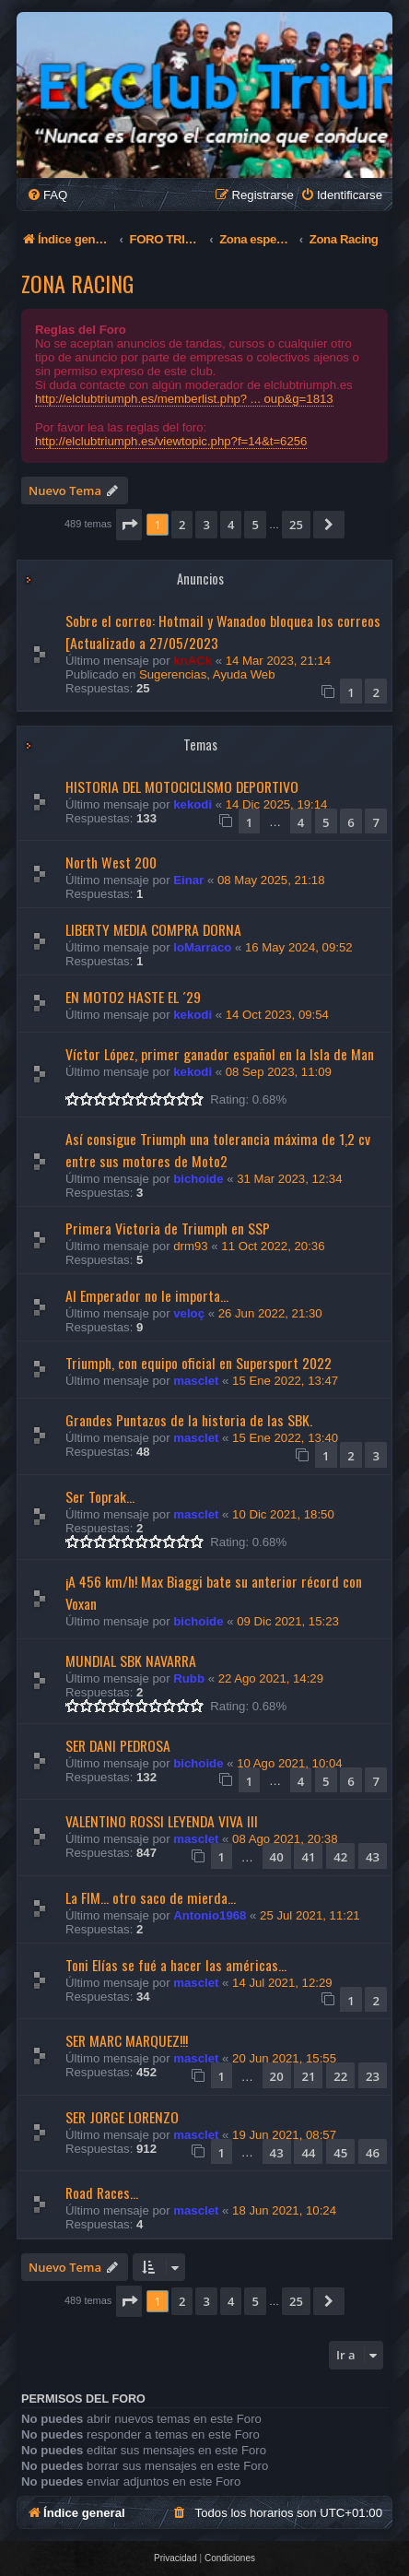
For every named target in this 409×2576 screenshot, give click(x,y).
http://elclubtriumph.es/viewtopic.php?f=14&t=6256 (171, 441)
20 (277, 2076)
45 (340, 2153)
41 (308, 1857)
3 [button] (206, 524)
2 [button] (182, 524)
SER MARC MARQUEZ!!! (126, 2040)
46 (373, 2153)
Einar (188, 880)
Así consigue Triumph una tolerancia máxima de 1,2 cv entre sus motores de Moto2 (217, 1150)
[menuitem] (47, 195)
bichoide (198, 1179)
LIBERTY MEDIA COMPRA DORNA (153, 929)
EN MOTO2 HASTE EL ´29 (133, 997)
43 (373, 1857)
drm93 (190, 1246)
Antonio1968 (209, 1915)
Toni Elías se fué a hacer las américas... (175, 1965)
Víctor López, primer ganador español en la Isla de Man (219, 1054)
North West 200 (111, 862)
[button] (129, 524)
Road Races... (101, 2192)
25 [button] (296, 524)
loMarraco (202, 947)
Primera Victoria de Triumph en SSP (167, 1228)
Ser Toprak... (99, 1496)
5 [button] (254, 524)
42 (340, 1857)
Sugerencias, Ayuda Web (207, 674)
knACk (192, 661)
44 (308, 2153)
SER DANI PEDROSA (117, 1745)
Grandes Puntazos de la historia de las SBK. (188, 1420)
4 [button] (231, 524)
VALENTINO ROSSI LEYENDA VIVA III (161, 1821)
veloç (188, 1313)
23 (373, 2076)
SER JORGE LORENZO (122, 2117)
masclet (195, 1381)
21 (308, 2076)
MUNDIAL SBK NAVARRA (130, 1660)
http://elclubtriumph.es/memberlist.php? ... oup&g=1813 (184, 399)
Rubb (188, 1678)
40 (277, 1857)
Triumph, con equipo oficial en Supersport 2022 (198, 1363)
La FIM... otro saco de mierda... (150, 1897)
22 (340, 2076)
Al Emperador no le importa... (146, 1295)
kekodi (192, 804)
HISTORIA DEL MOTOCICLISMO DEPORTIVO (181, 786)
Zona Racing (77, 283)
